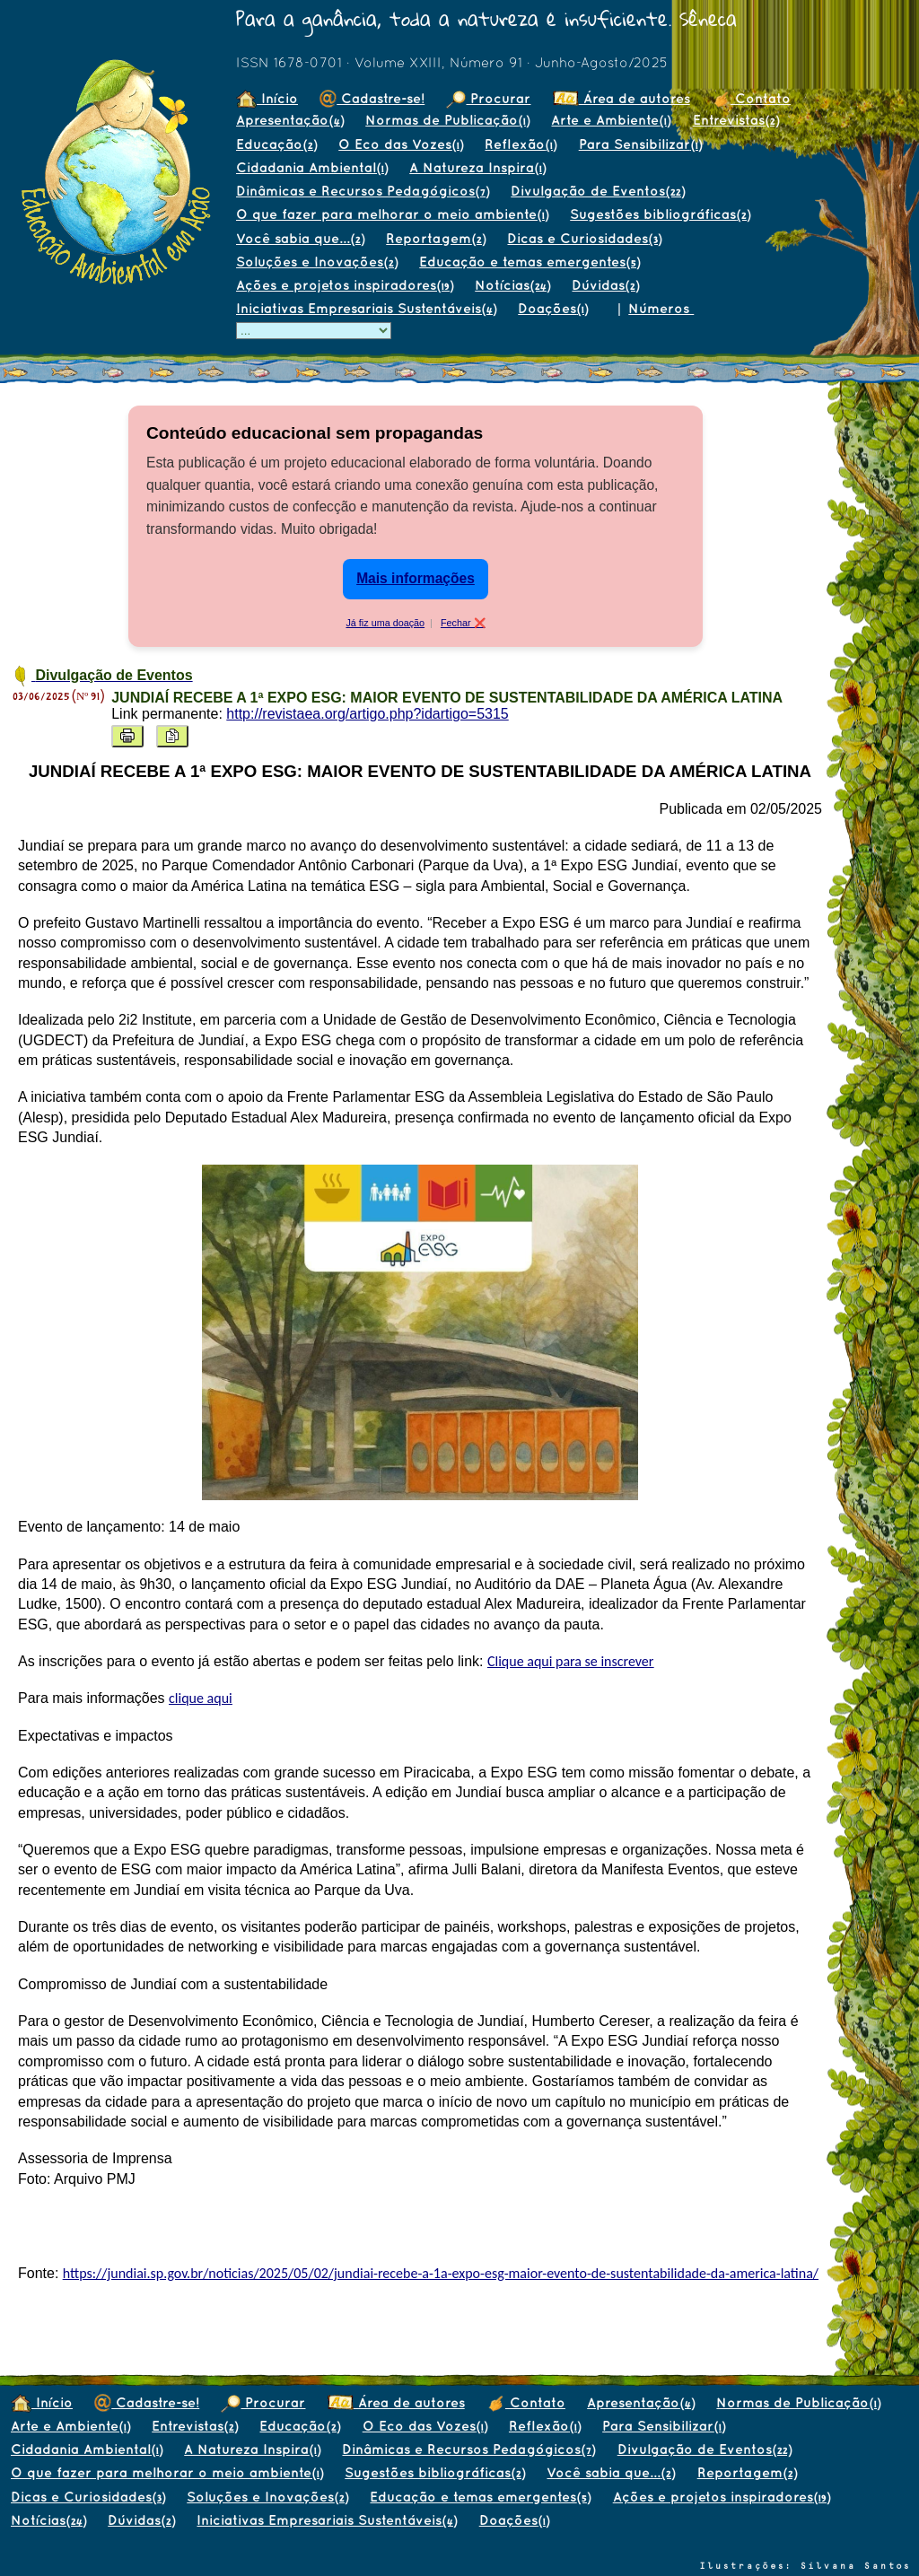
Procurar (488, 98)
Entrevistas (736, 119)
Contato (751, 98)
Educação (276, 144)
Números (661, 308)
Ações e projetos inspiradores (344, 285)
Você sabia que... (300, 238)
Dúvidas (605, 285)
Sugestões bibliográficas (660, 214)
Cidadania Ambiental (312, 167)
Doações (553, 308)
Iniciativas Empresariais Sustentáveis (366, 308)
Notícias (512, 285)
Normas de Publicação (447, 119)
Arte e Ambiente (610, 119)
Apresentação (290, 119)
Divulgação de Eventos (598, 190)
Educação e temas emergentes (529, 261)
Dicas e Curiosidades (584, 238)
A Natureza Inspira (477, 167)
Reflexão (520, 144)
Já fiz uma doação (385, 622)
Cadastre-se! (371, 98)
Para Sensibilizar (640, 144)
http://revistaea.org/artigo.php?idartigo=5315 (367, 713)
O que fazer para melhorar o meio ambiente (392, 214)
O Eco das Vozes (400, 144)
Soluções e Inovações (317, 261)
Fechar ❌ (463, 622)
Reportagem (436, 238)
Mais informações (415, 578)
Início (267, 98)
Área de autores (621, 98)
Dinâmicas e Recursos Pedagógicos (362, 190)
